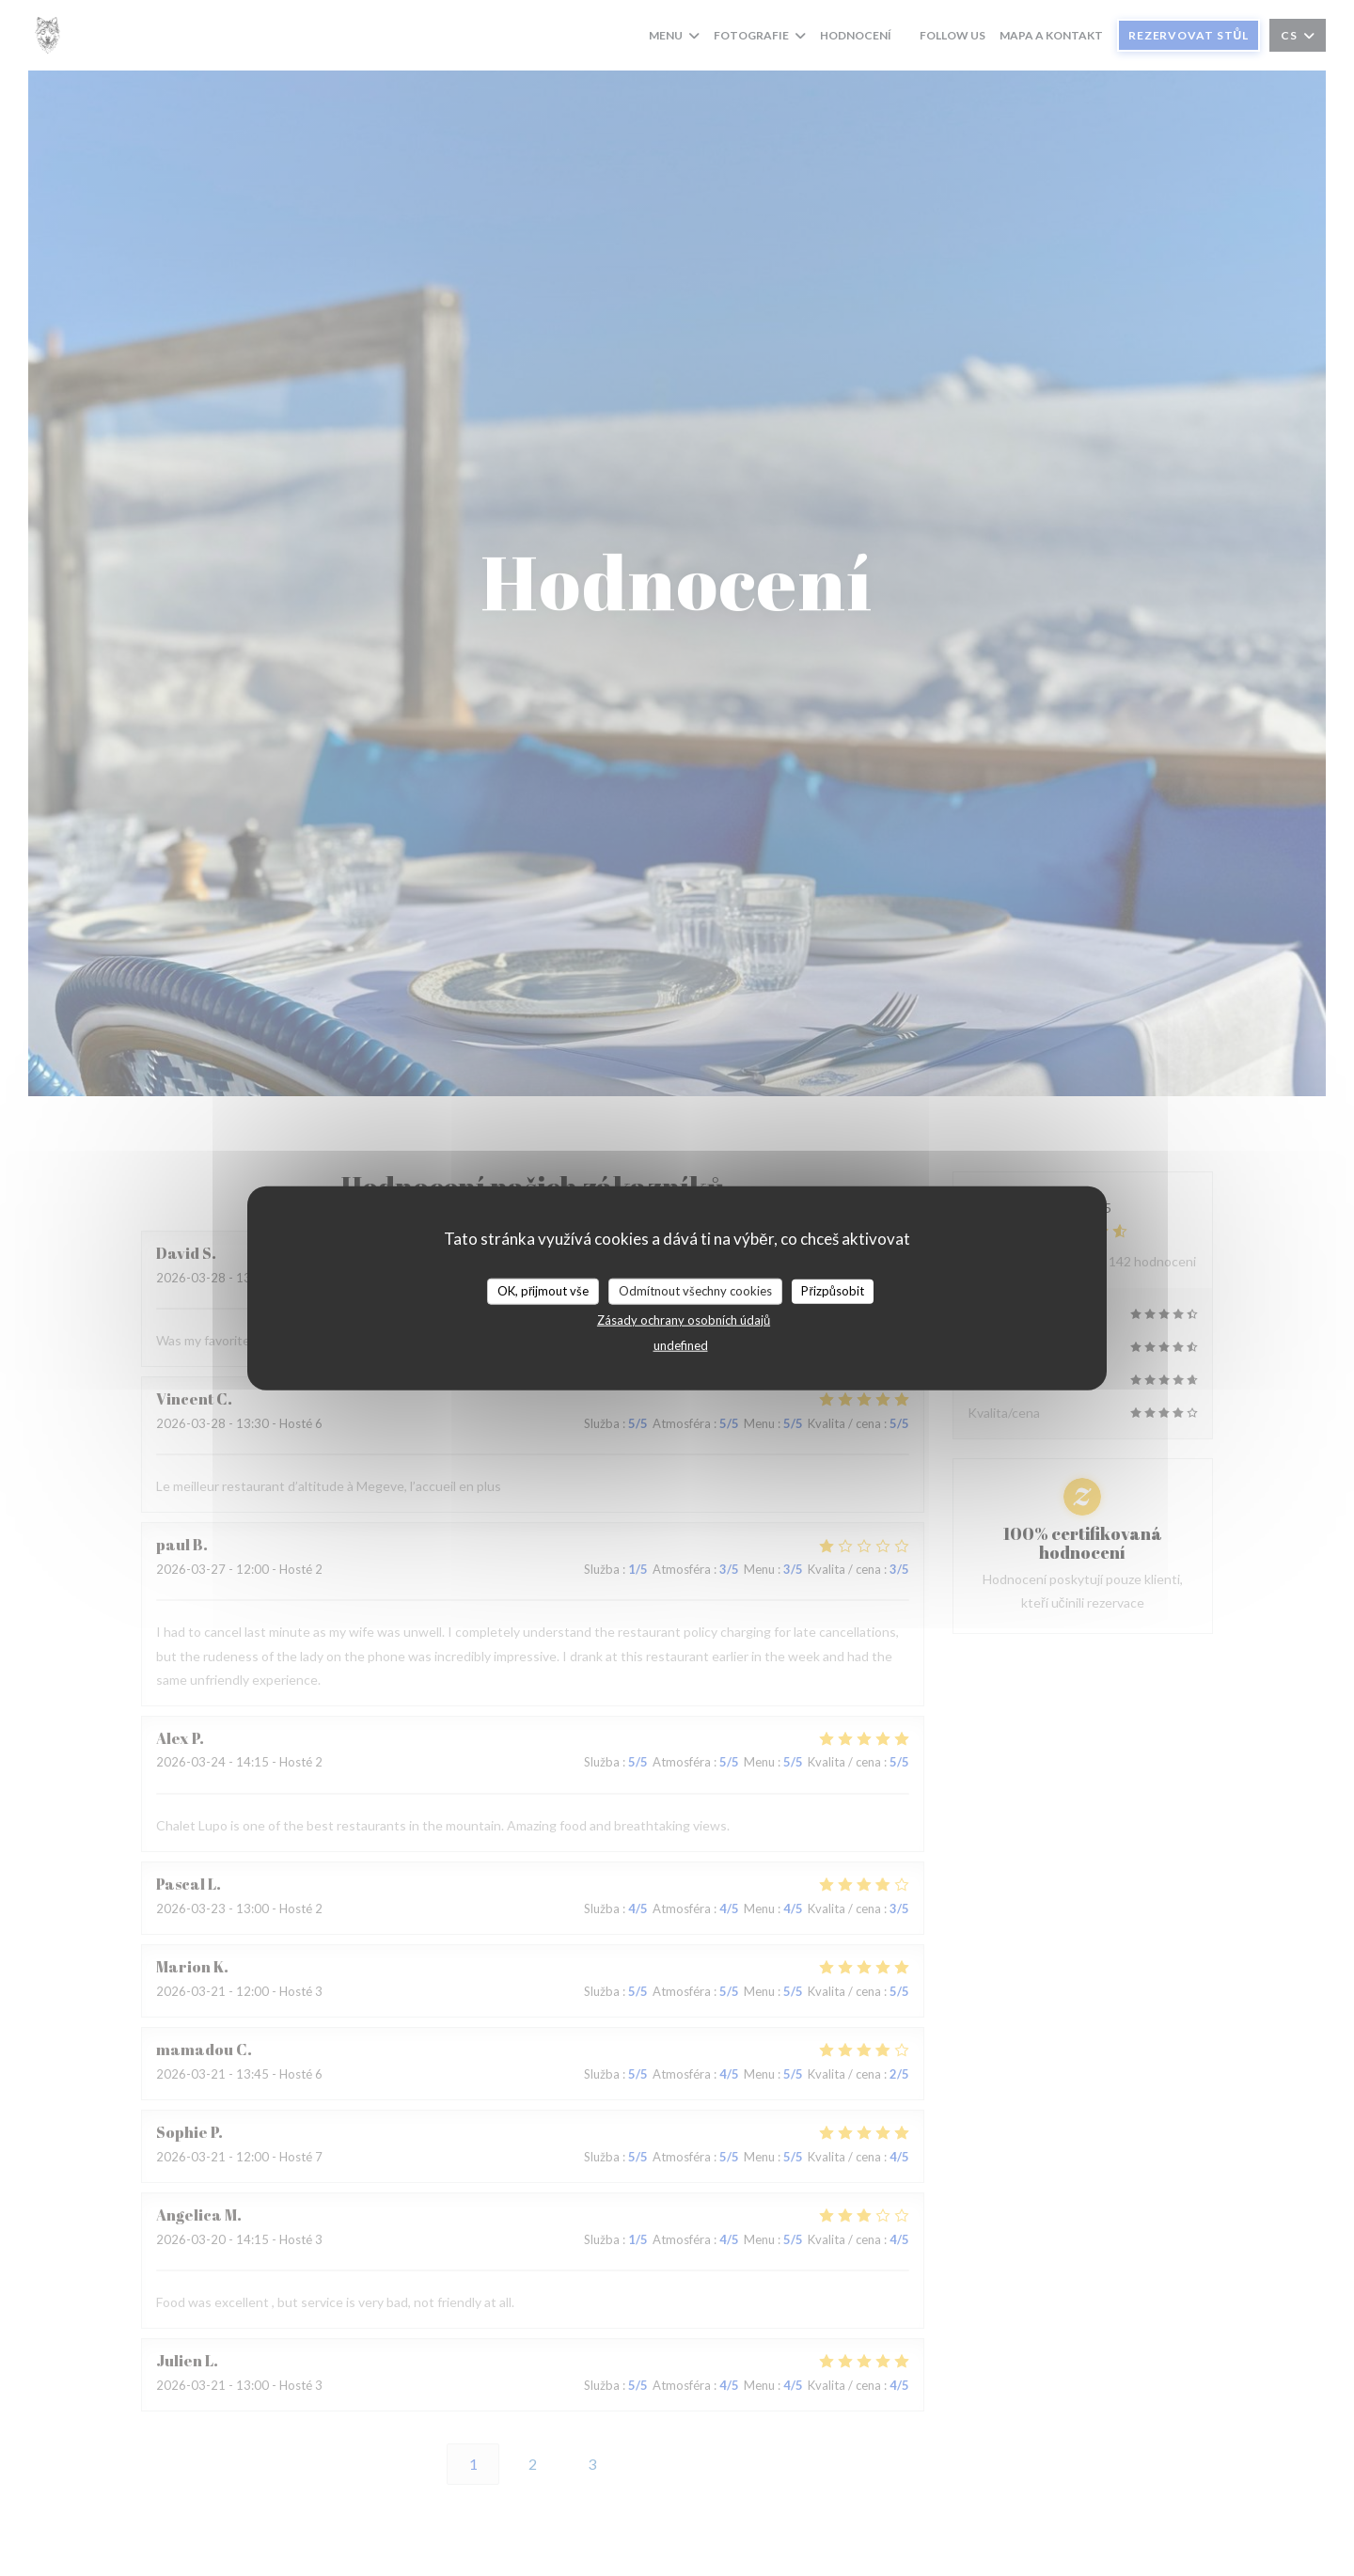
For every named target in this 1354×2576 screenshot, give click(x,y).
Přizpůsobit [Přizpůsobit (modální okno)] (832, 1290)
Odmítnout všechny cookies (695, 1290)
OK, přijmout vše (543, 1290)
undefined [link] (680, 1344)
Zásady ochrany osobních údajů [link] (683, 1319)
